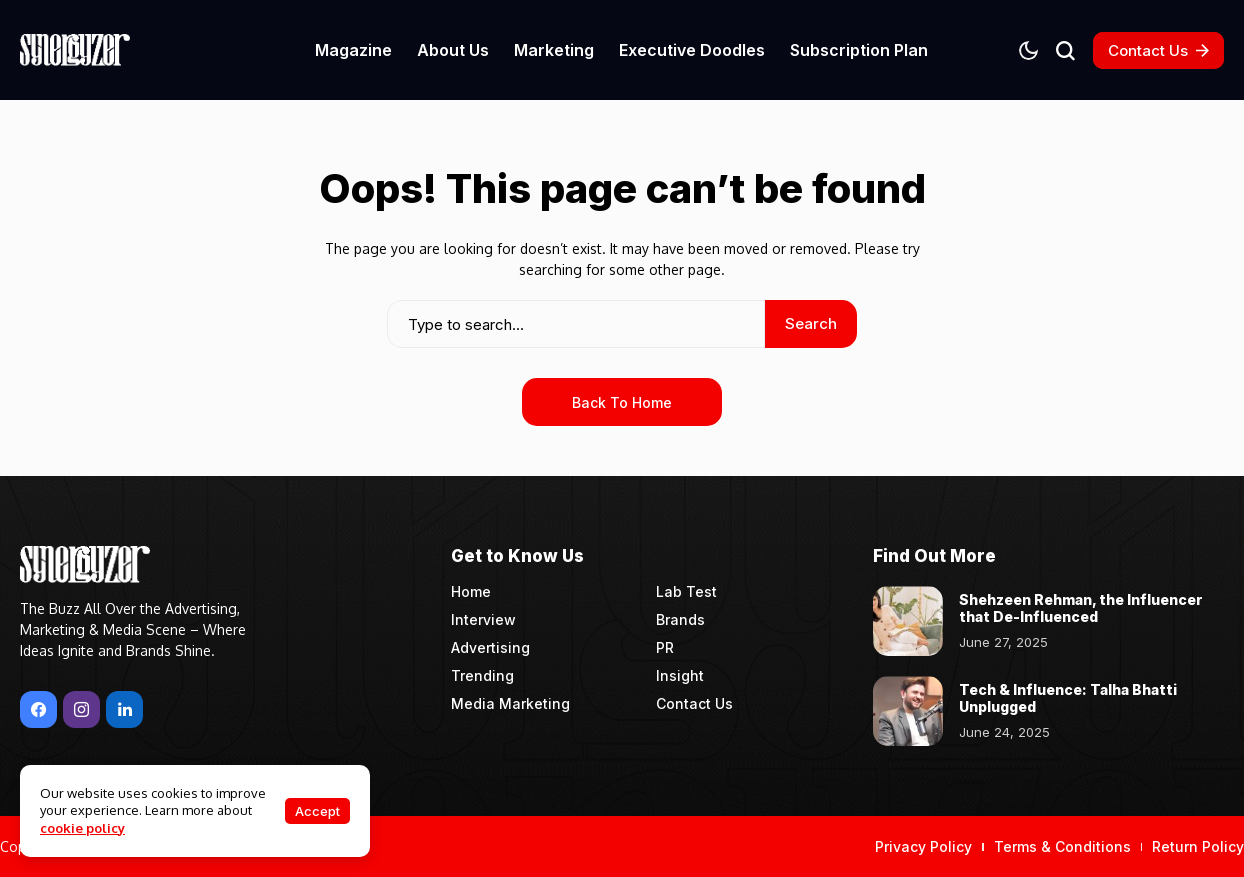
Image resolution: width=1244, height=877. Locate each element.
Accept (317, 811)
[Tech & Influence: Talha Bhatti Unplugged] (908, 711)
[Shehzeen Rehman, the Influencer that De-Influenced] (908, 621)
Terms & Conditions (1062, 846)
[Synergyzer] (75, 49)
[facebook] (38, 709)
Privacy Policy (923, 846)
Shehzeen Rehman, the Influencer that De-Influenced (1081, 608)
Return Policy (1198, 846)
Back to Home (622, 402)
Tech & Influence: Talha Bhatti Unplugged (1068, 698)
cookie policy (82, 828)
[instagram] (81, 709)
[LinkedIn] (124, 709)
